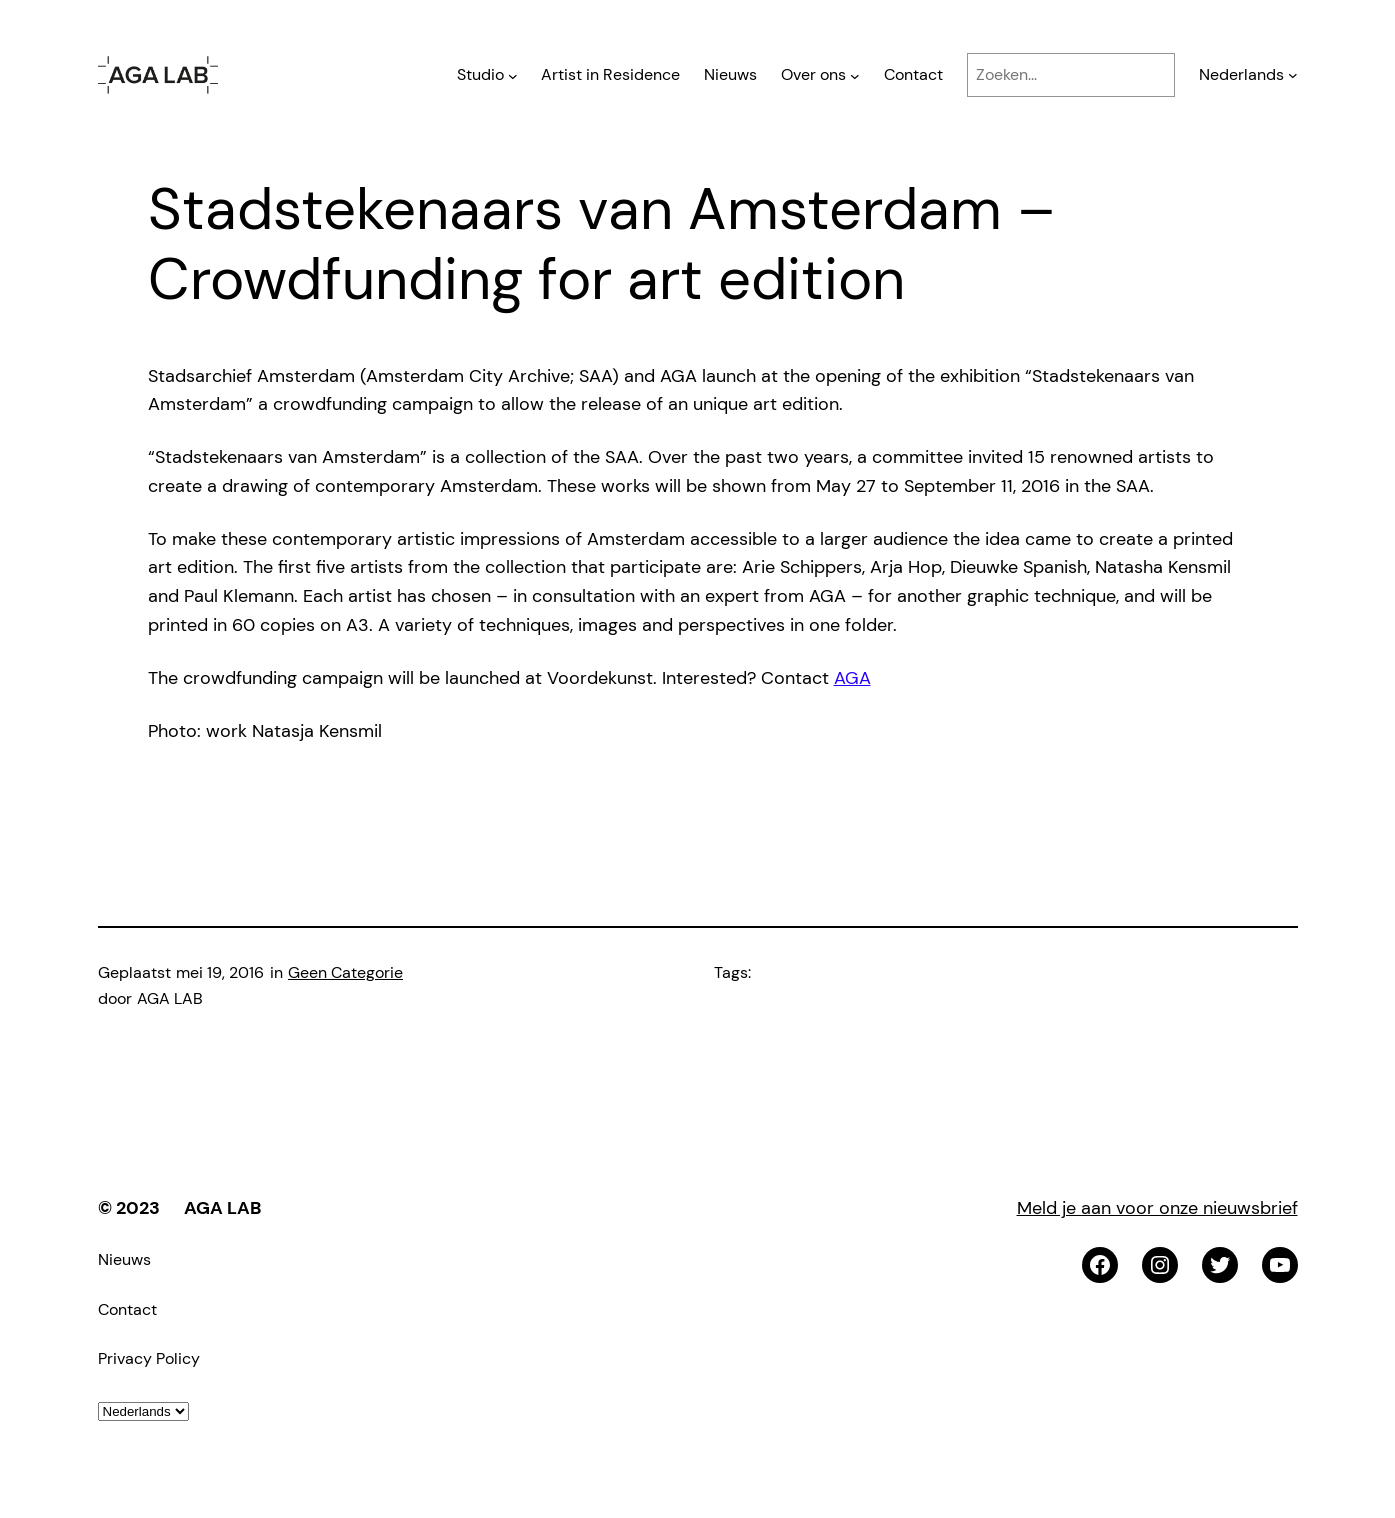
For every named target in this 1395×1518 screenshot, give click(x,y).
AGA (852, 678)
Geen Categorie (345, 972)
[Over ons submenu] (855, 75)
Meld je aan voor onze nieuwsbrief (1157, 1208)
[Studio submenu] (513, 75)
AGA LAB (222, 1208)
